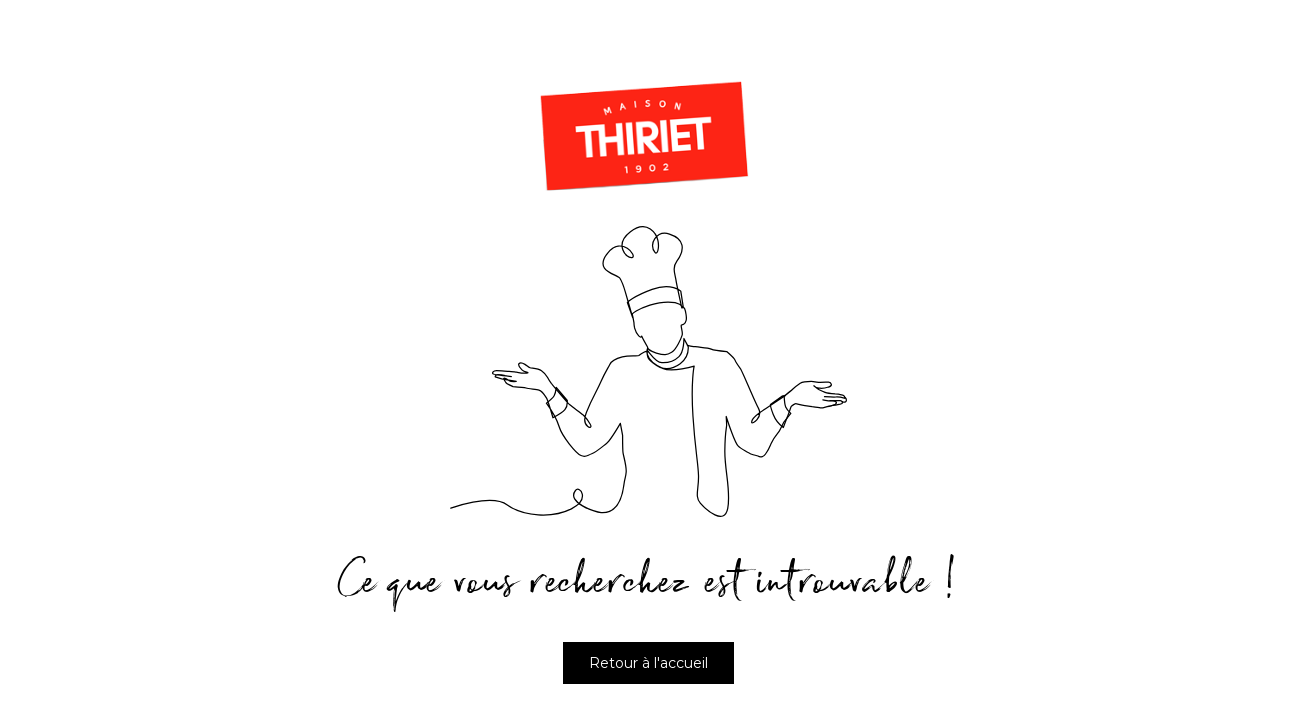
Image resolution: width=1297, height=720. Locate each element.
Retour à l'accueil (648, 663)
